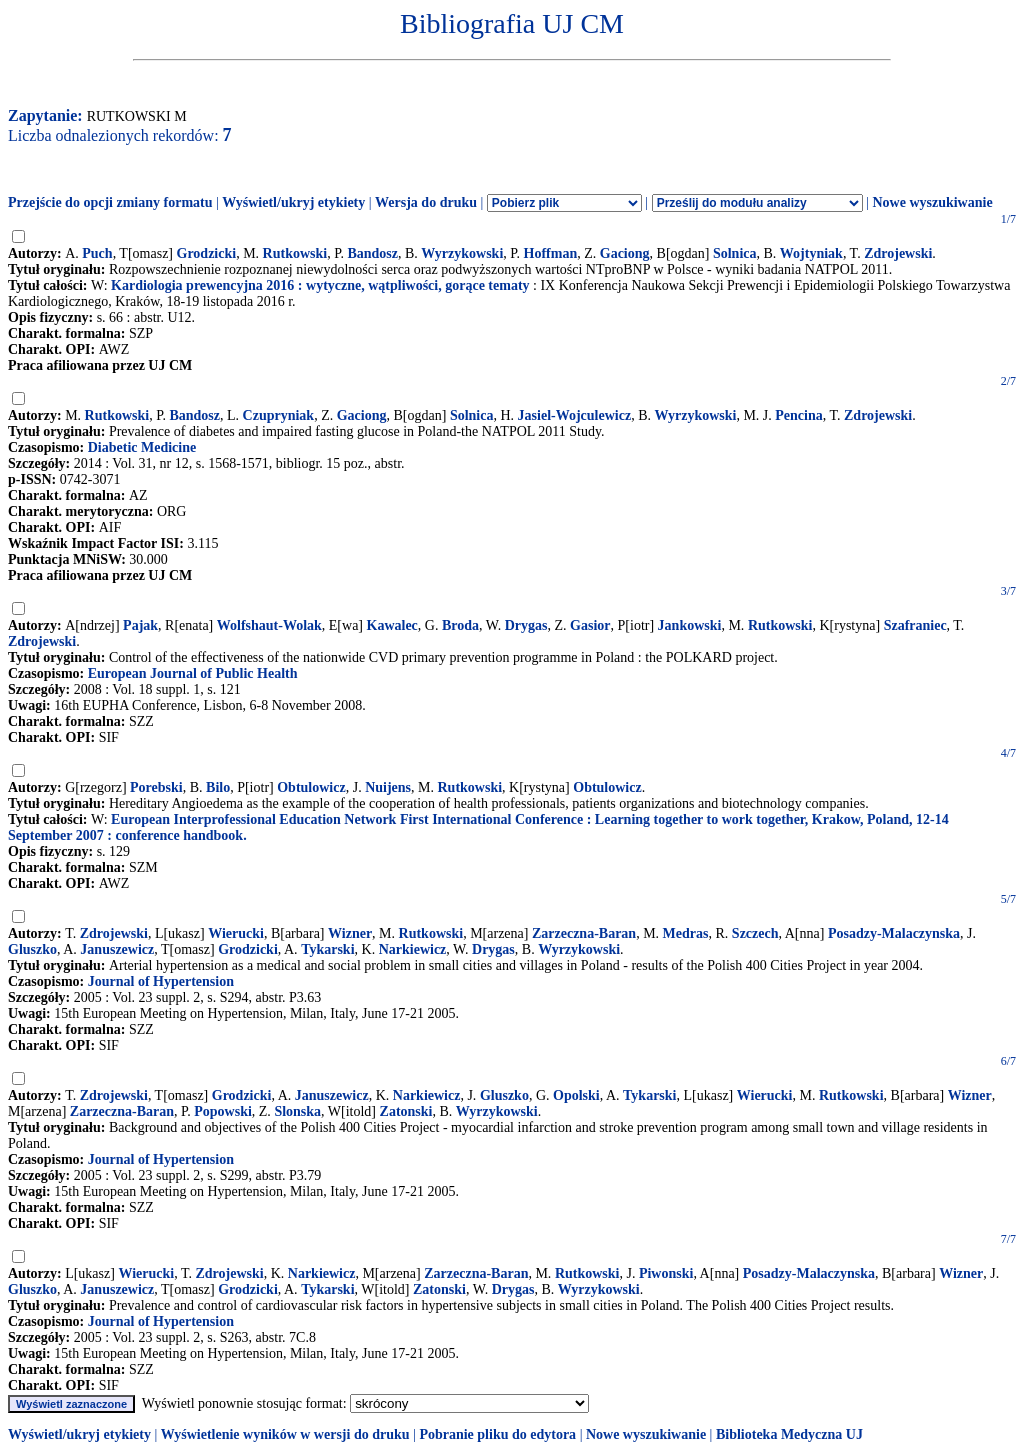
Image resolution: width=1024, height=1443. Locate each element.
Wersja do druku (426, 202)
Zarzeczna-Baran (584, 933)
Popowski (223, 1111)
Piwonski (666, 1273)
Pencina (798, 415)
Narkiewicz (413, 949)
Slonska (297, 1111)
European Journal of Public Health (193, 673)
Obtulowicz (311, 787)
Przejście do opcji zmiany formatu (110, 202)
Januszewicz (117, 949)
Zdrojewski (898, 253)
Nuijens (388, 787)
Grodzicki (207, 253)
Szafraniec (915, 625)
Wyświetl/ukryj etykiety (293, 202)
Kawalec (392, 625)
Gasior (590, 625)
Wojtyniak (811, 253)
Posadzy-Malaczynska (894, 933)
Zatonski (406, 1111)
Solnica (735, 253)
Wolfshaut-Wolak (269, 625)
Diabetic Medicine (142, 447)
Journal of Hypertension (161, 981)
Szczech (755, 933)
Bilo (218, 787)
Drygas (526, 625)
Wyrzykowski (462, 253)
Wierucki (236, 933)
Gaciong (625, 253)
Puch (97, 253)
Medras (686, 933)
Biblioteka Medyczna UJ (789, 1434)
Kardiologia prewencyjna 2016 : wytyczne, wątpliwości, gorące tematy (320, 285)
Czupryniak (279, 415)
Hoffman (551, 253)
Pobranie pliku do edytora (497, 1434)
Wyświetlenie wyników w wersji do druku (285, 1434)
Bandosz (372, 253)
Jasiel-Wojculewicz (575, 415)
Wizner (350, 933)
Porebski (156, 787)
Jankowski (690, 625)
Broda (460, 625)
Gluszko (32, 949)
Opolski (576, 1095)
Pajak (140, 625)
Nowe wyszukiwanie (932, 202)
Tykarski (327, 949)
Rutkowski (295, 253)
